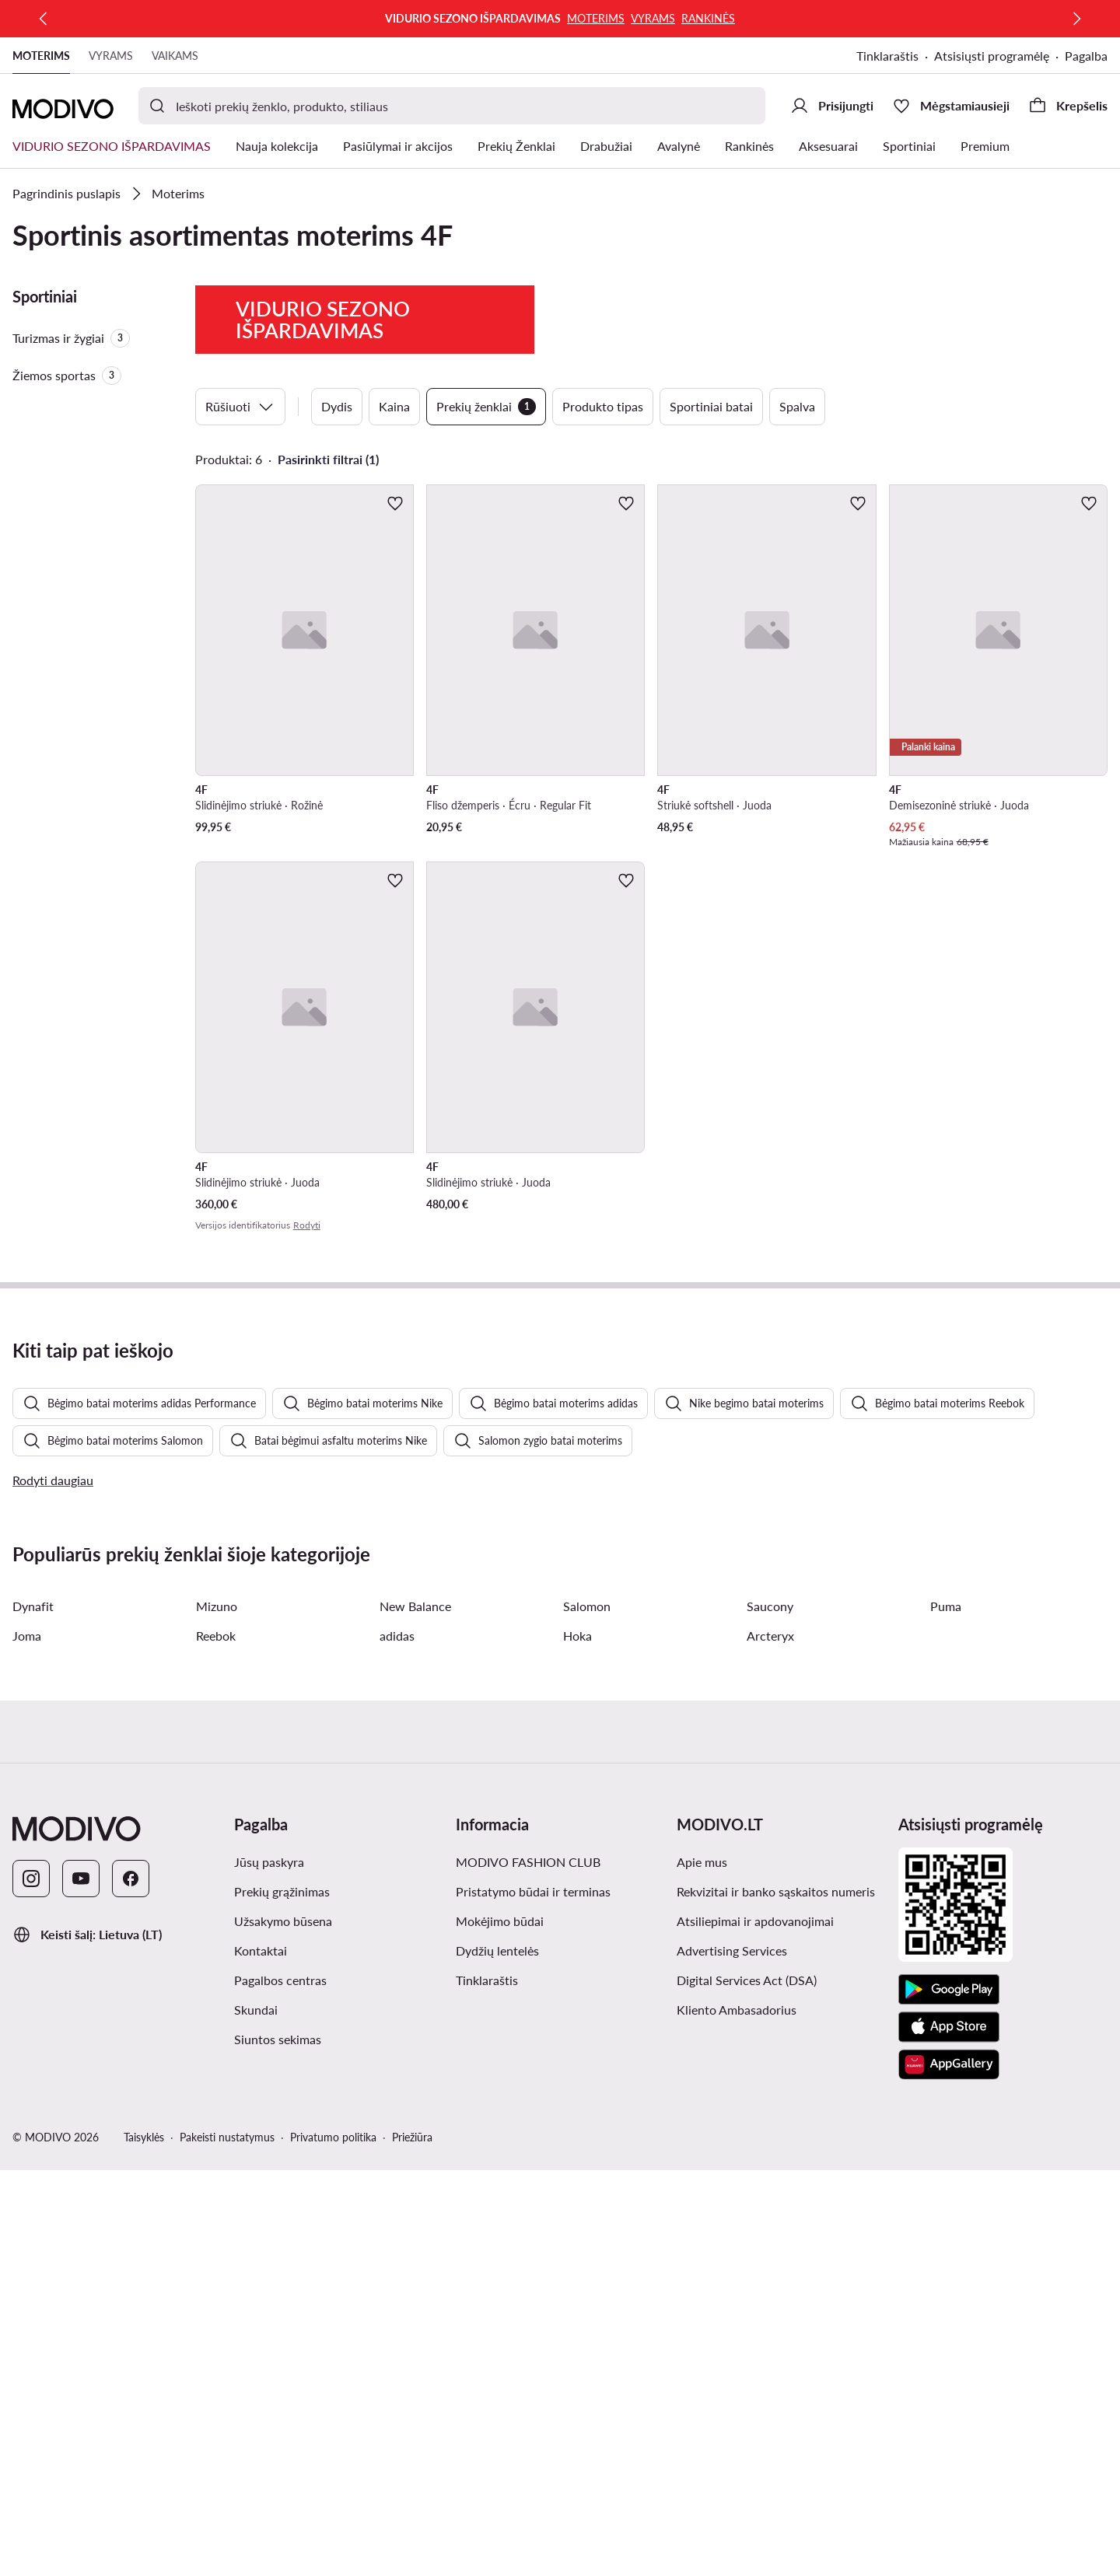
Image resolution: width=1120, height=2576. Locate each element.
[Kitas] (1076, 18)
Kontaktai (260, 2356)
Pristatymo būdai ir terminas (533, 2297)
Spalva (797, 406)
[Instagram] (31, 2284)
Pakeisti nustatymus (227, 2543)
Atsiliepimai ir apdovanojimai (755, 2326)
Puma (945, 2012)
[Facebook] (130, 2284)
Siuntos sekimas (277, 2445)
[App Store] (948, 2432)
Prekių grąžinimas (282, 2297)
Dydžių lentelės (497, 2356)
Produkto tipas (602, 406)
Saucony (770, 2012)
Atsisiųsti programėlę (991, 55)
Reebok (216, 2041)
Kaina (394, 406)
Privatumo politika (333, 2543)
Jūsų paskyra (269, 2267)
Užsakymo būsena (283, 2326)
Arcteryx (770, 2041)
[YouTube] (81, 2284)
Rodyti (306, 1225)
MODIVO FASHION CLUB (528, 2267)
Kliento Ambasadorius (736, 2415)
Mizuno (216, 2012)
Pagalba (1086, 55)
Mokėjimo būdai (500, 2326)
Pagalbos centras (280, 2386)
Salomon (587, 2012)
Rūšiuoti (240, 406)
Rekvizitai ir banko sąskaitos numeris (776, 2297)
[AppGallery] (948, 2470)
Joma (26, 2041)
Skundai (256, 2415)
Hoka (577, 2041)
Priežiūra (412, 2543)
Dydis (336, 406)
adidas (397, 2041)
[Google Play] (948, 2395)
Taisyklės (144, 2543)
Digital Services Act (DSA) (747, 2386)
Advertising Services (732, 2356)
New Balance (415, 2012)
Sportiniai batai (711, 406)
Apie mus (702, 2267)
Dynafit (33, 2012)
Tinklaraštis (887, 55)
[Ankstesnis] (43, 18)
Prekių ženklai (486, 406)
